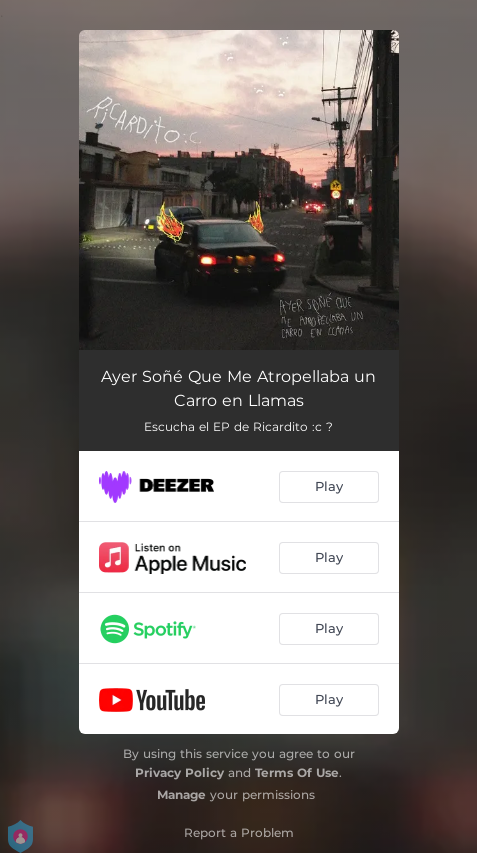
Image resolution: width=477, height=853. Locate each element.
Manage (181, 794)
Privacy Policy (179, 772)
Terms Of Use (297, 772)
